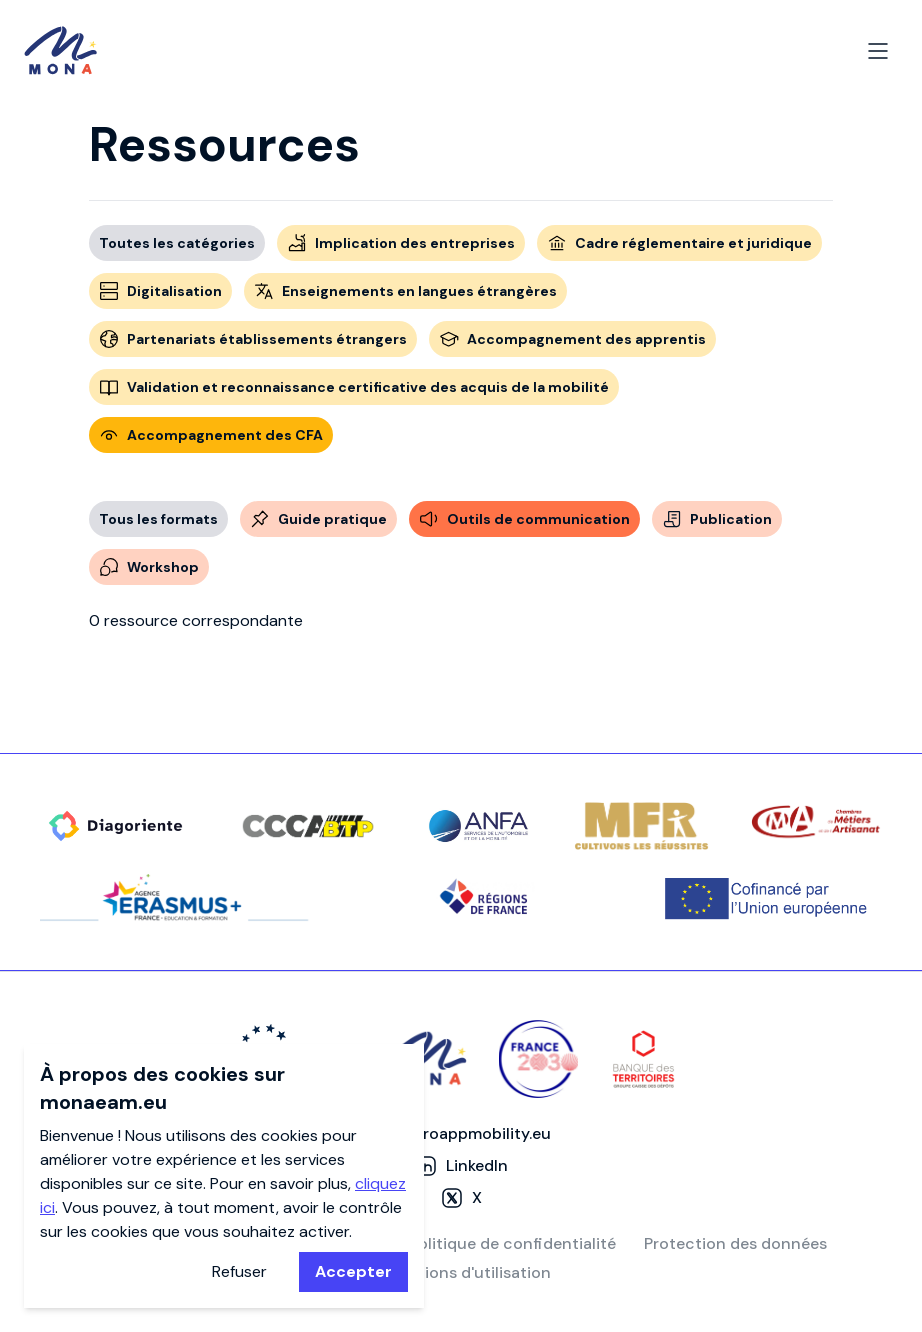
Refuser (239, 1271)
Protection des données (735, 1243)
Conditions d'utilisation (461, 1272)
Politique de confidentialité (512, 1243)
